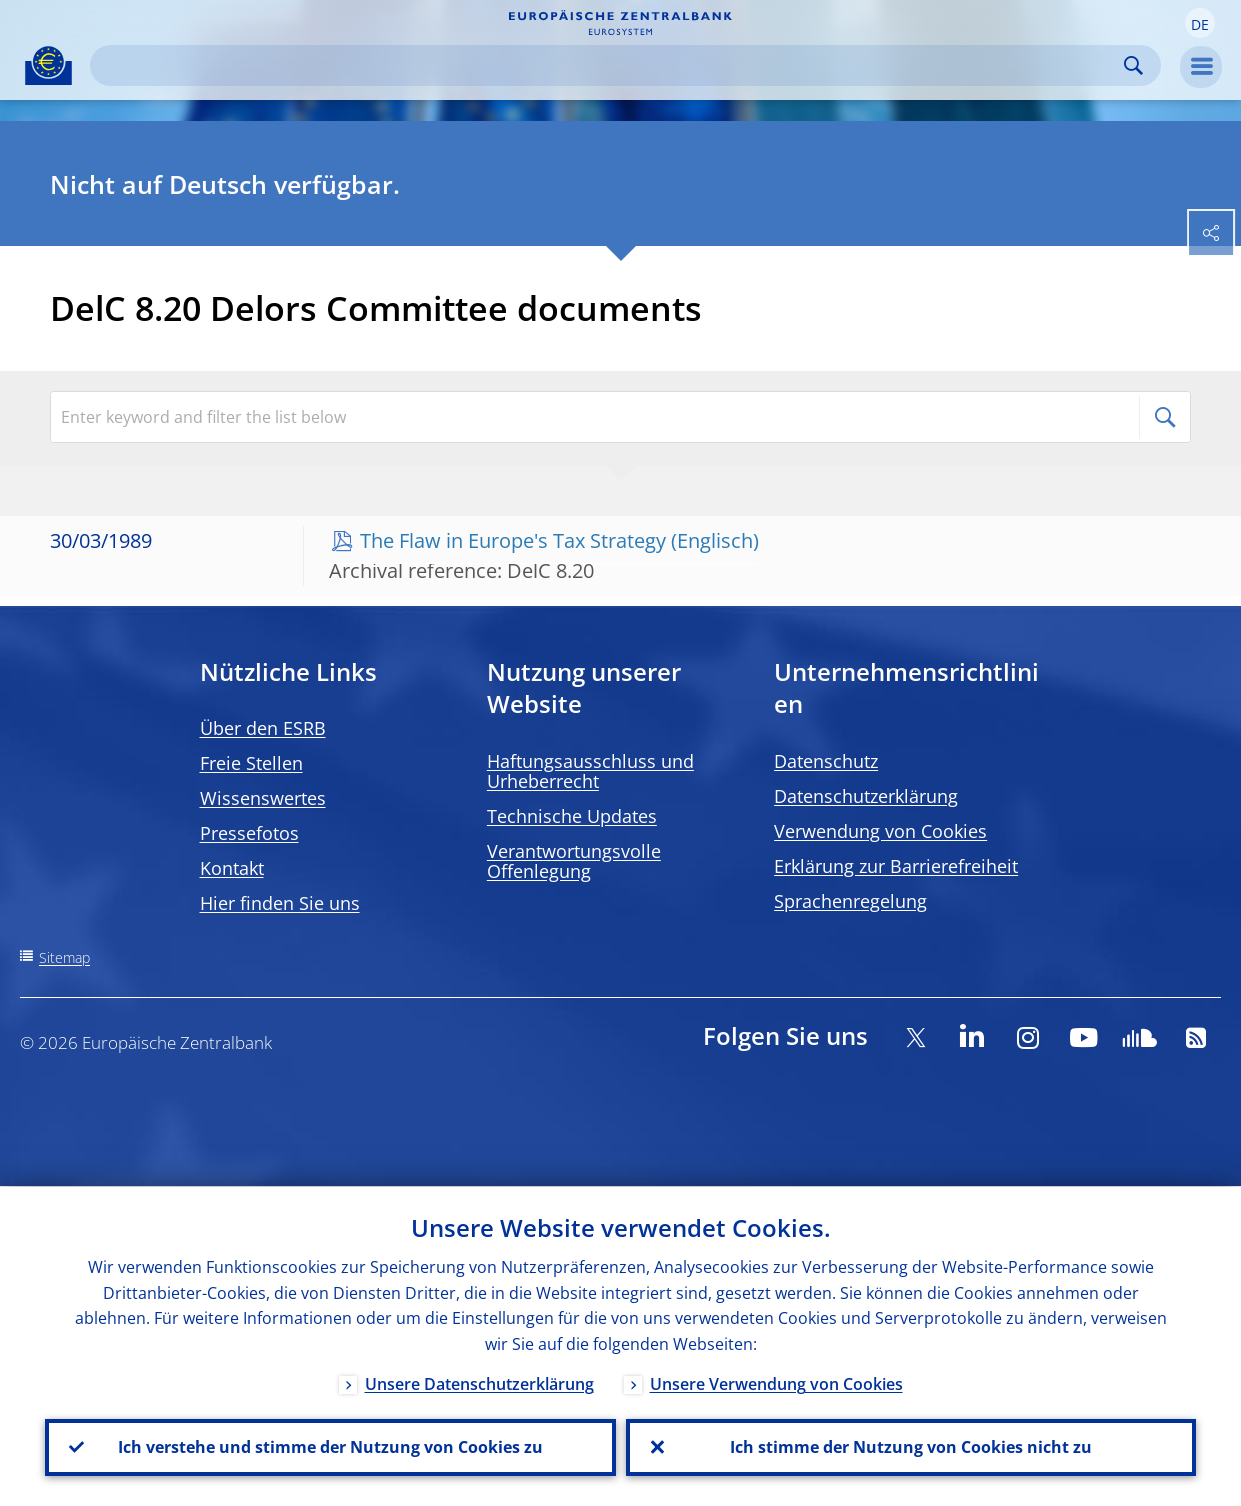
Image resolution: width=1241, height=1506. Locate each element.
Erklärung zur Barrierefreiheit (896, 866)
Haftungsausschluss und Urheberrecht (590, 771)
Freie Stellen (251, 763)
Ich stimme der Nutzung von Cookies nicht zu (911, 1447)
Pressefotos (249, 833)
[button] (1200, 23)
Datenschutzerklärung (866, 796)
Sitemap (64, 957)
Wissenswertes (263, 798)
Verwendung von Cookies (880, 831)
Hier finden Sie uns (280, 903)
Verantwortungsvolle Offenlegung (574, 861)
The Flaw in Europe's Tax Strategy (513, 540)
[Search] (609, 65)
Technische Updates (572, 816)
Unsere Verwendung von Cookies (776, 1383)
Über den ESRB (263, 728)
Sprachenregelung (850, 901)
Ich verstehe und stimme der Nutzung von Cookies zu (330, 1447)
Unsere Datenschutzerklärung (479, 1383)
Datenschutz (826, 761)
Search (1133, 65)
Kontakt (232, 868)
